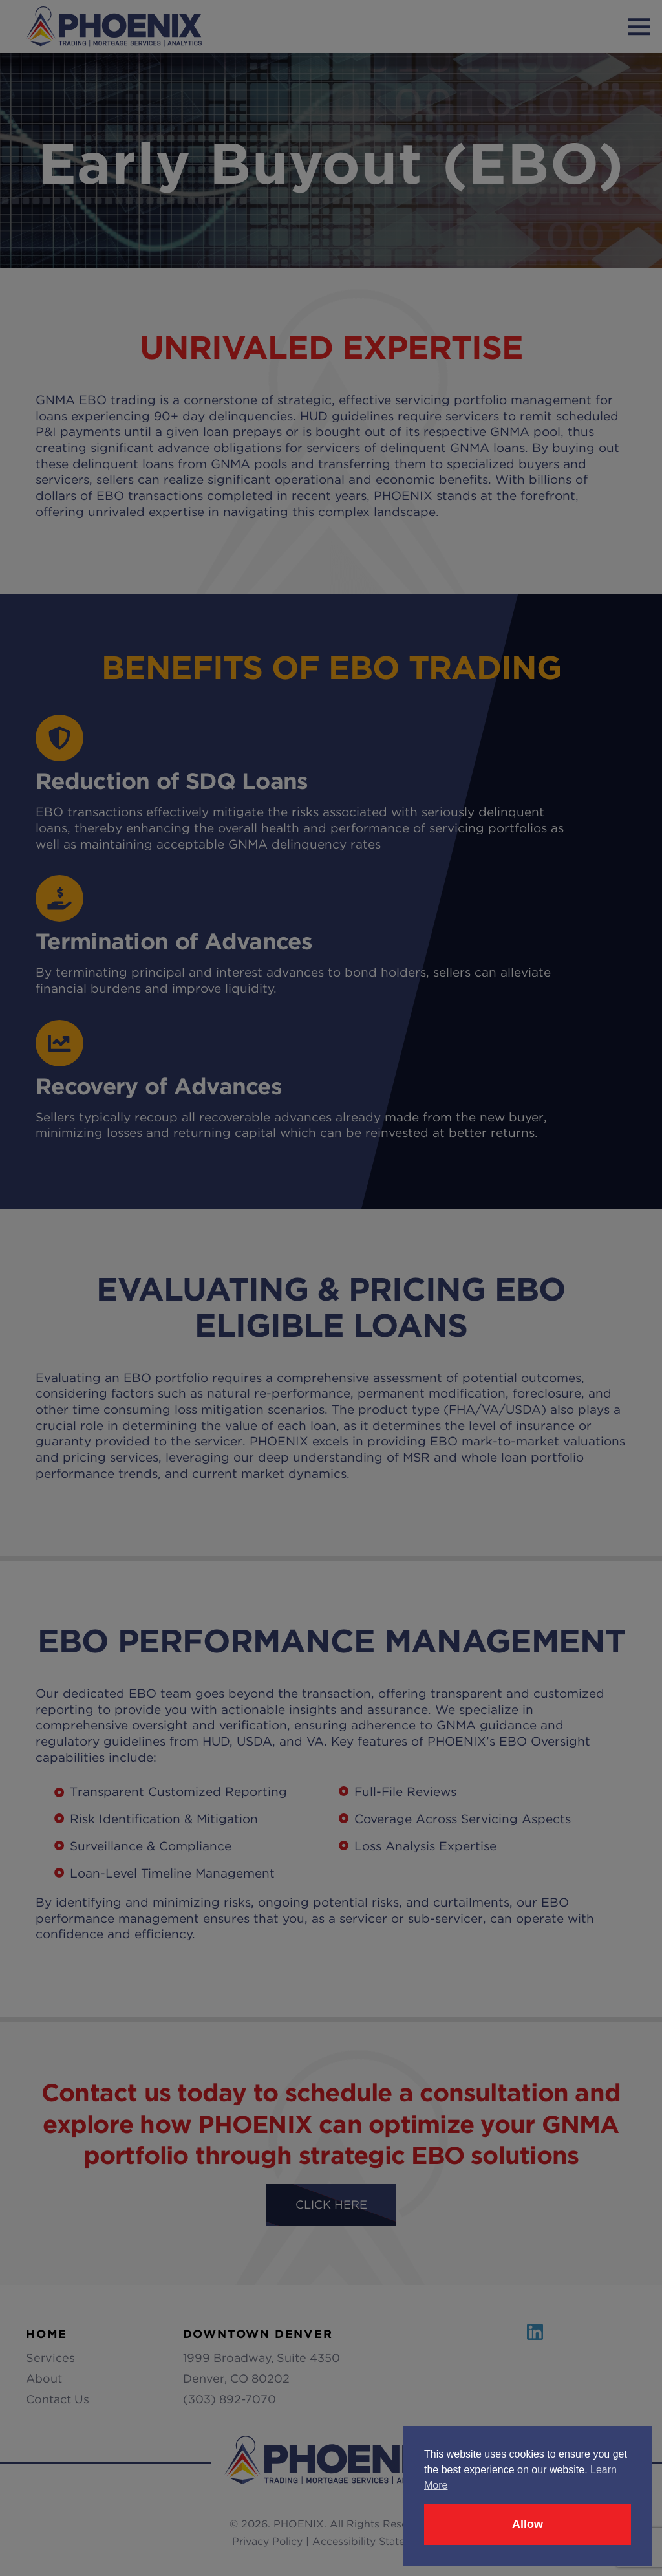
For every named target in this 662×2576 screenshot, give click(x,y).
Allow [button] (527, 2524)
